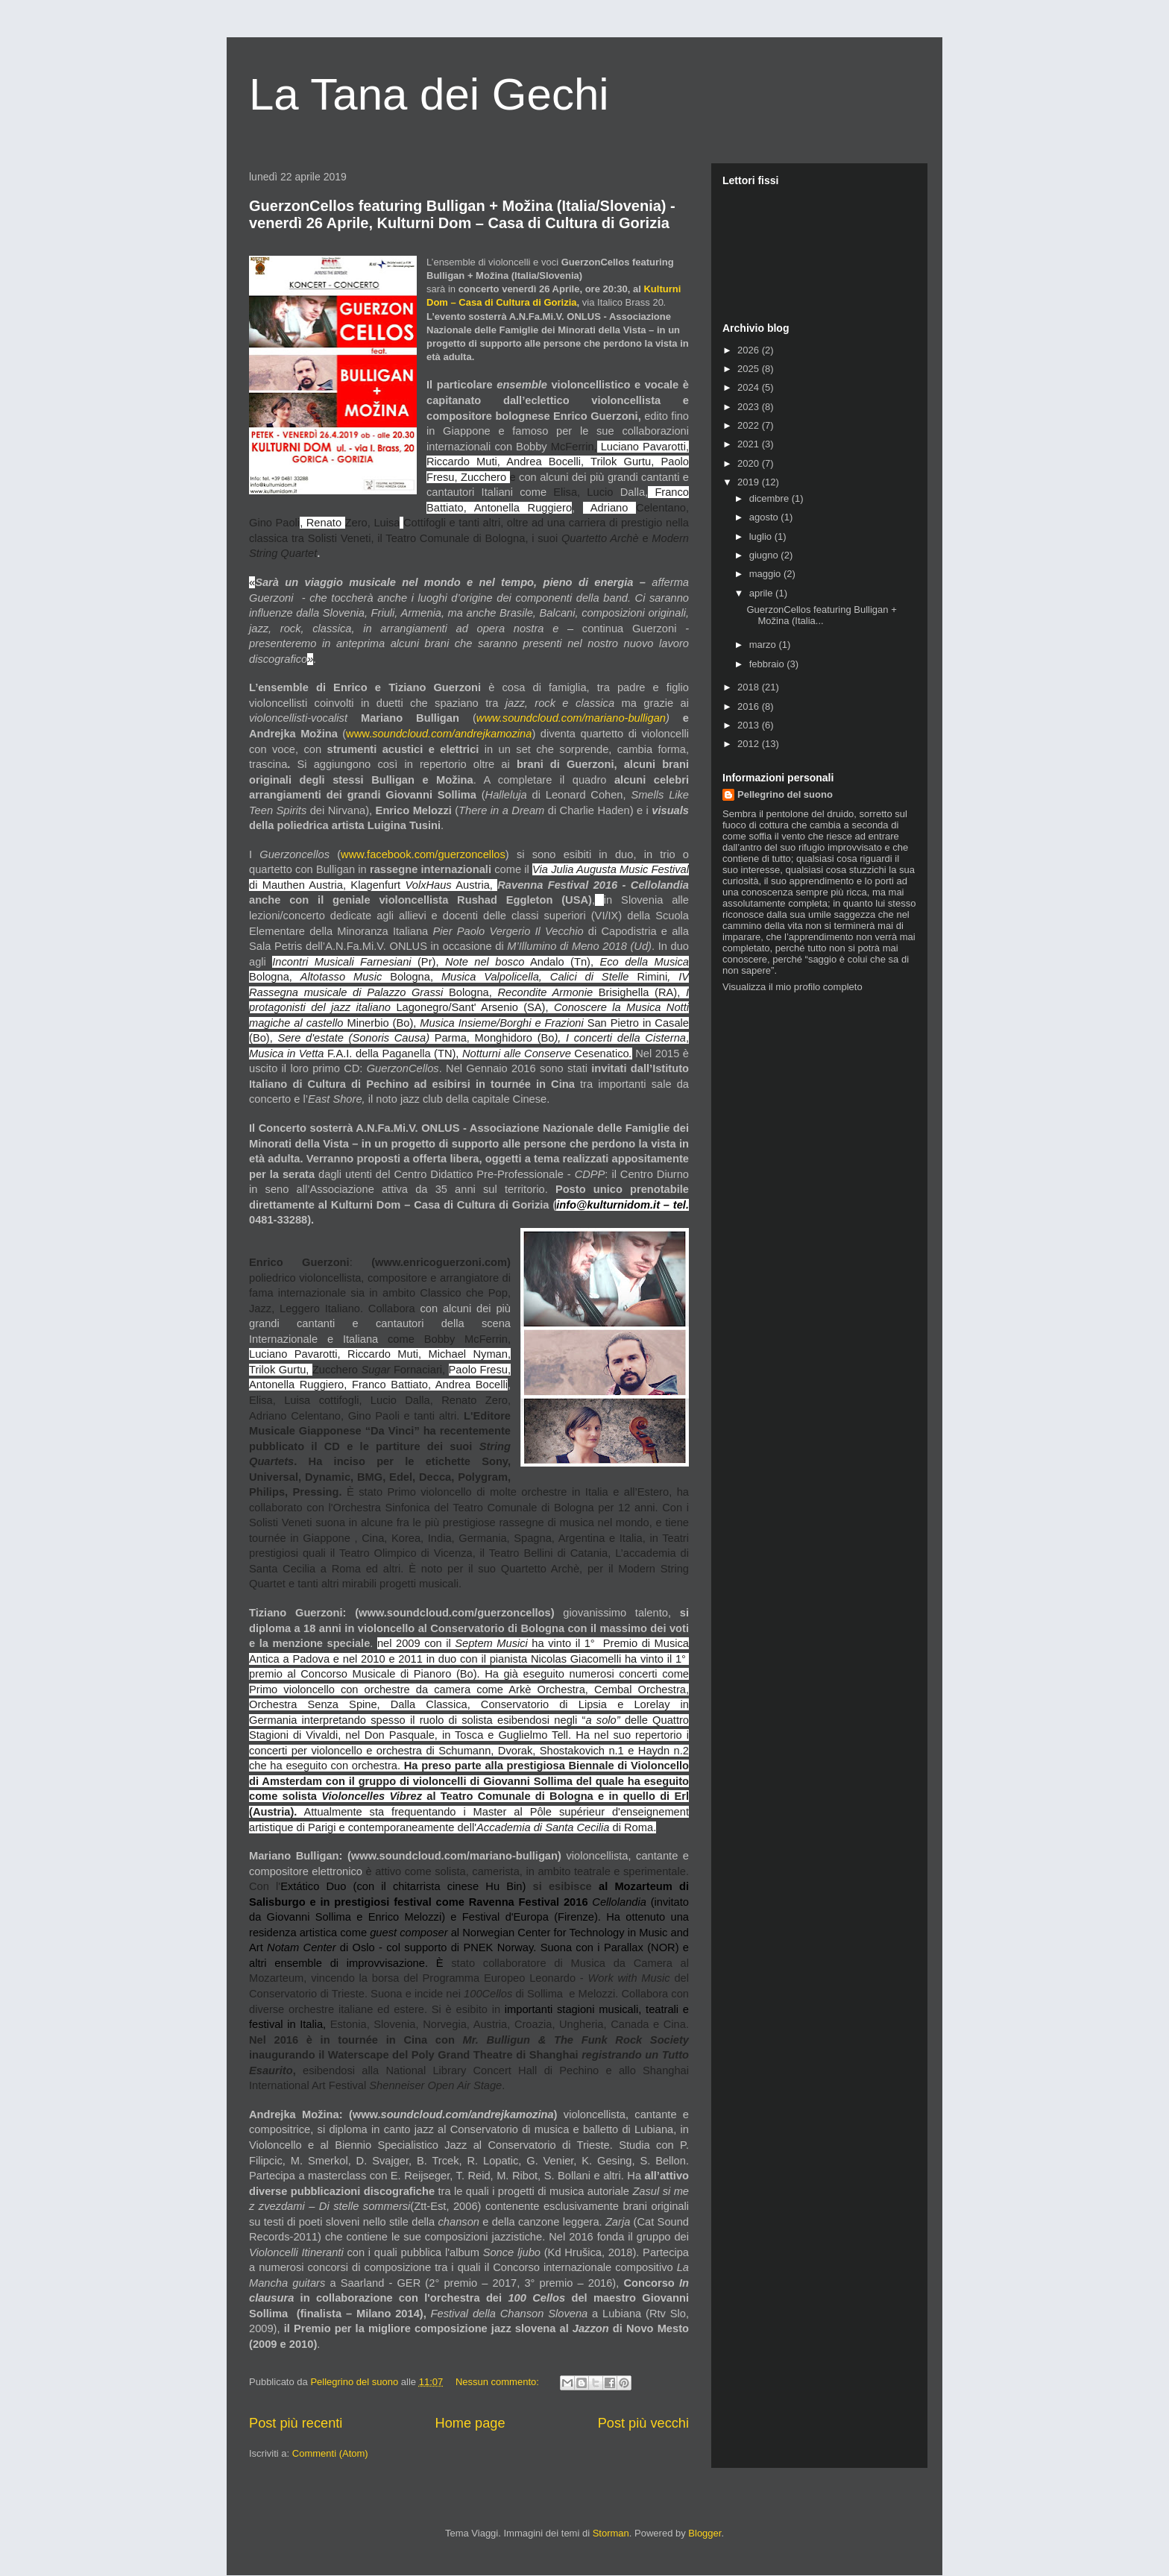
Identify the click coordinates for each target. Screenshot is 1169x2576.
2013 (749, 725)
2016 (749, 706)
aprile (762, 593)
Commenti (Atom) (330, 2453)
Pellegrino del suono (785, 794)
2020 (749, 463)
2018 (749, 687)
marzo (764, 644)
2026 (749, 350)
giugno (765, 555)
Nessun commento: (499, 2381)
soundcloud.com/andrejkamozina (452, 734)
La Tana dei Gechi (429, 94)
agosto (765, 517)
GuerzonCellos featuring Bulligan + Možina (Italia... (821, 615)
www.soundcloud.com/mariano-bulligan (571, 718)
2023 (749, 406)
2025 (749, 368)
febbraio (768, 664)
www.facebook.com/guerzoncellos (423, 854)
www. (359, 734)
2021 (749, 444)
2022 (749, 425)
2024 (749, 387)
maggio (766, 573)
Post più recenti (295, 2423)
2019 (749, 482)
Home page (470, 2423)
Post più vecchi (643, 2423)
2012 (749, 743)
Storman (611, 2533)
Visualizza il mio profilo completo (792, 986)
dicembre (770, 498)
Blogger (704, 2533)
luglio (762, 536)
